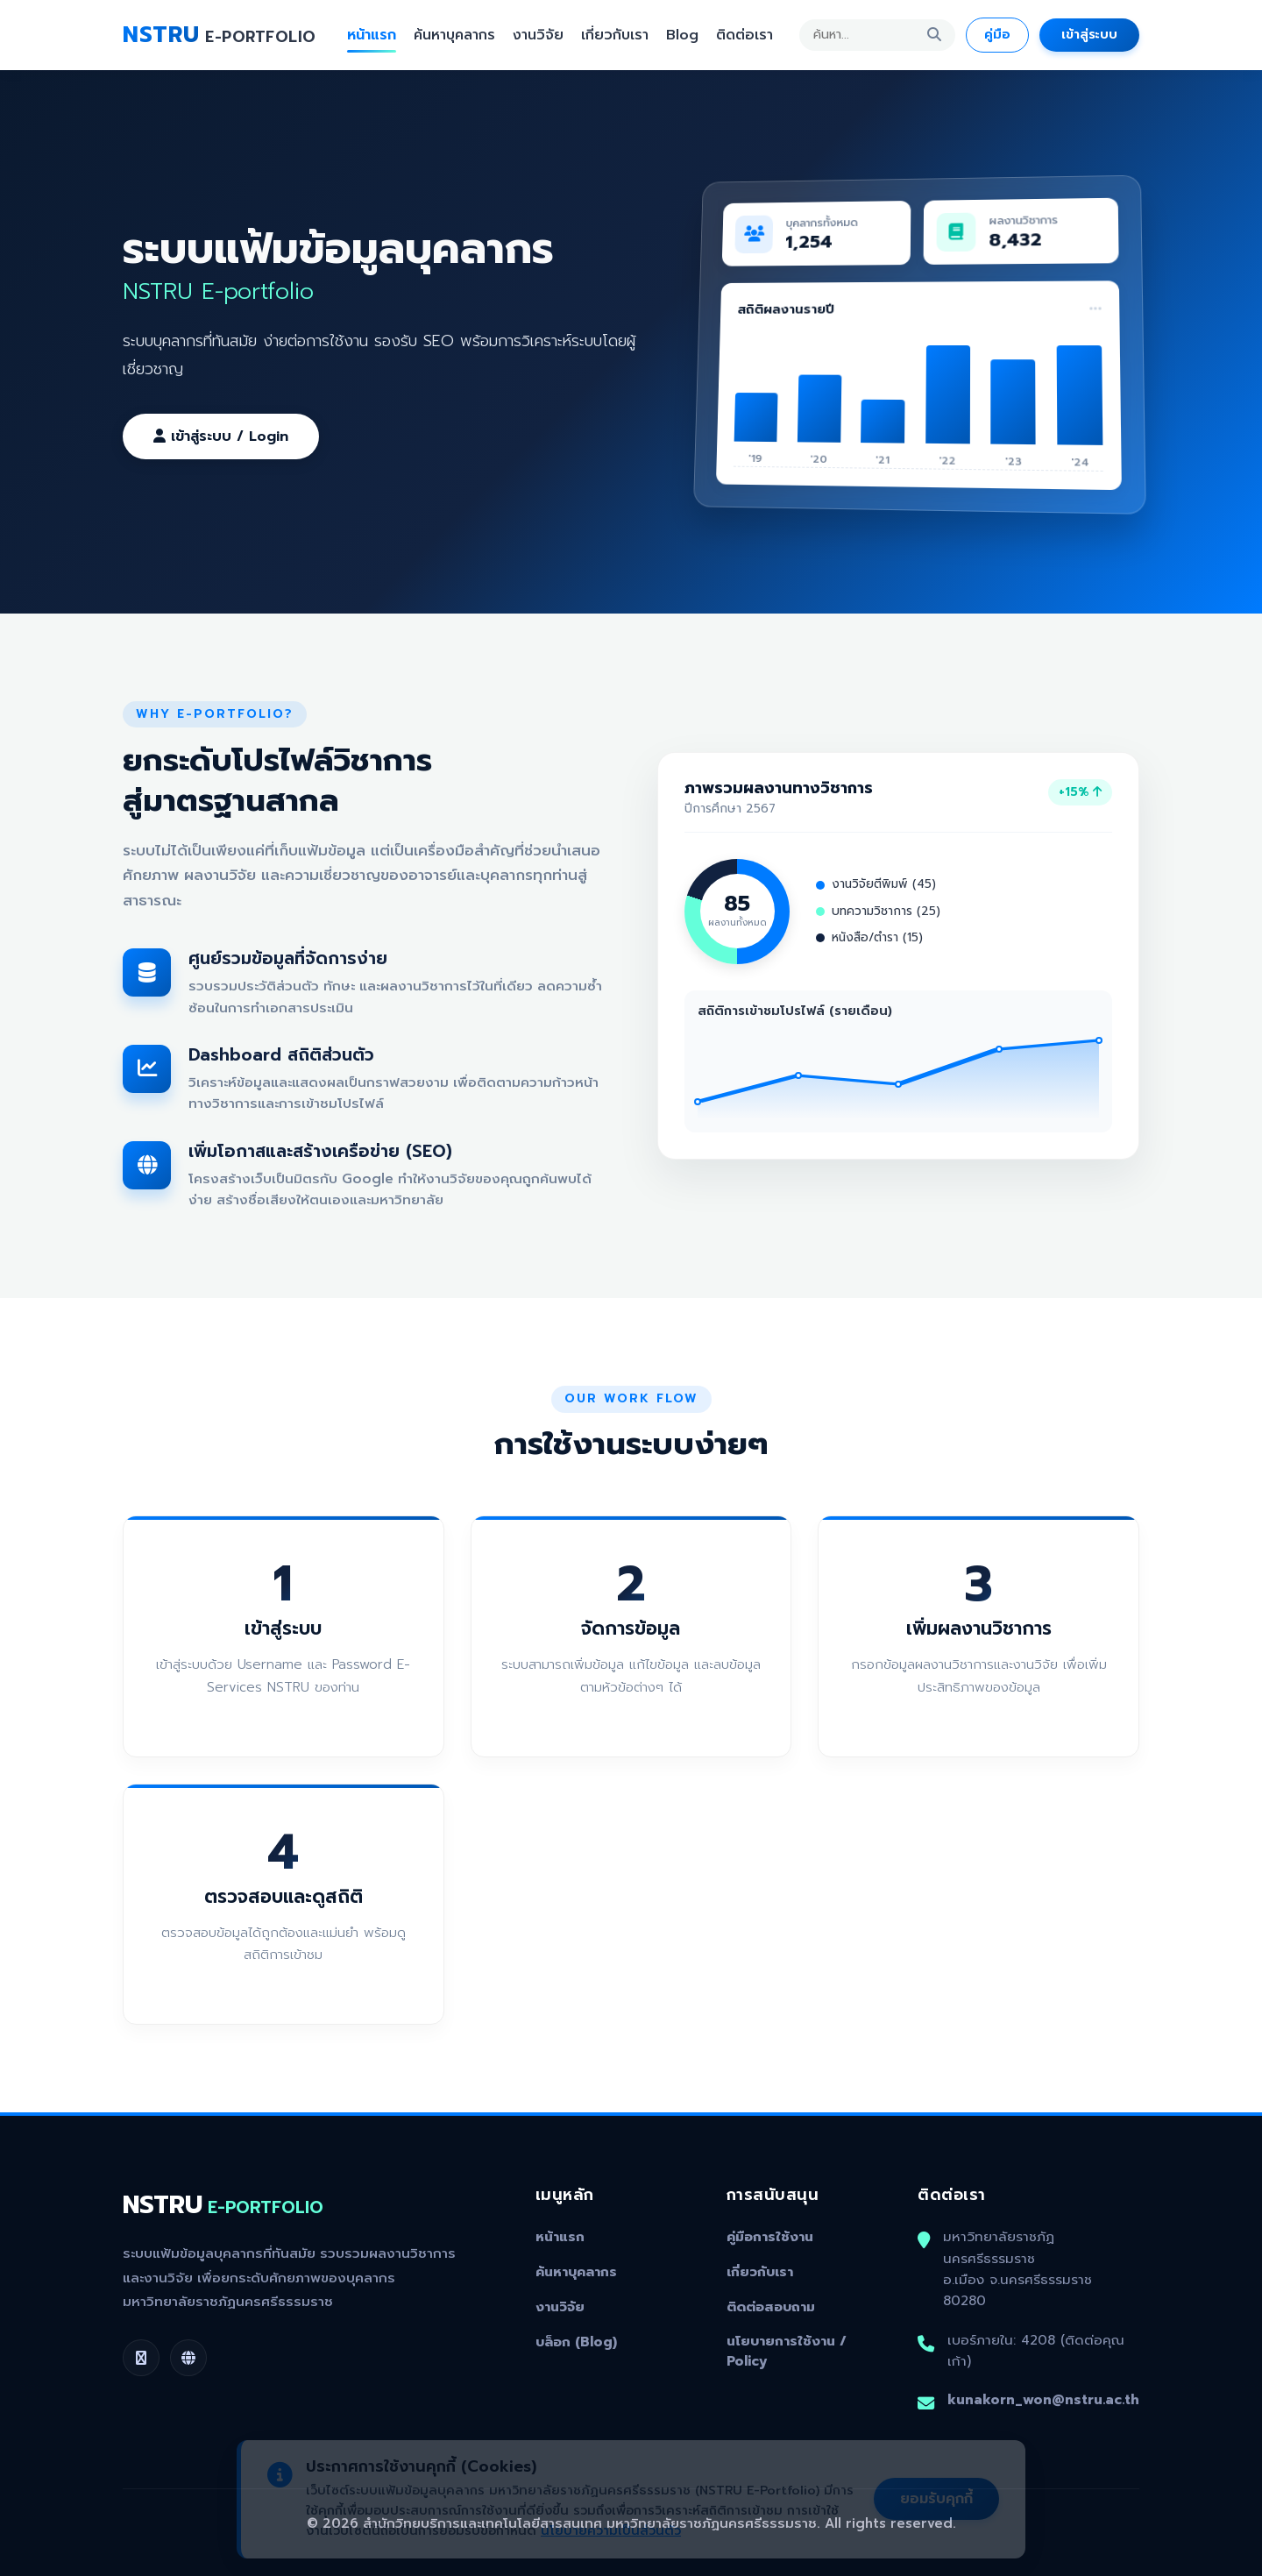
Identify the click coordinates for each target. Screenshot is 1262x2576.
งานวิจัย (538, 35)
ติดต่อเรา (744, 35)
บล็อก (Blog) (576, 2342)
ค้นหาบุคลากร (454, 35)
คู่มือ (997, 34)
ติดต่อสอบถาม (771, 2307)
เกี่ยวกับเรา (615, 35)
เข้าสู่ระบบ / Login (220, 436)
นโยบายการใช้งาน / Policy (787, 2351)
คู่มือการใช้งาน (770, 2236)
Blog (682, 35)
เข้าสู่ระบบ (1089, 34)
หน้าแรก (371, 35)
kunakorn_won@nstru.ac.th (1043, 2399)
